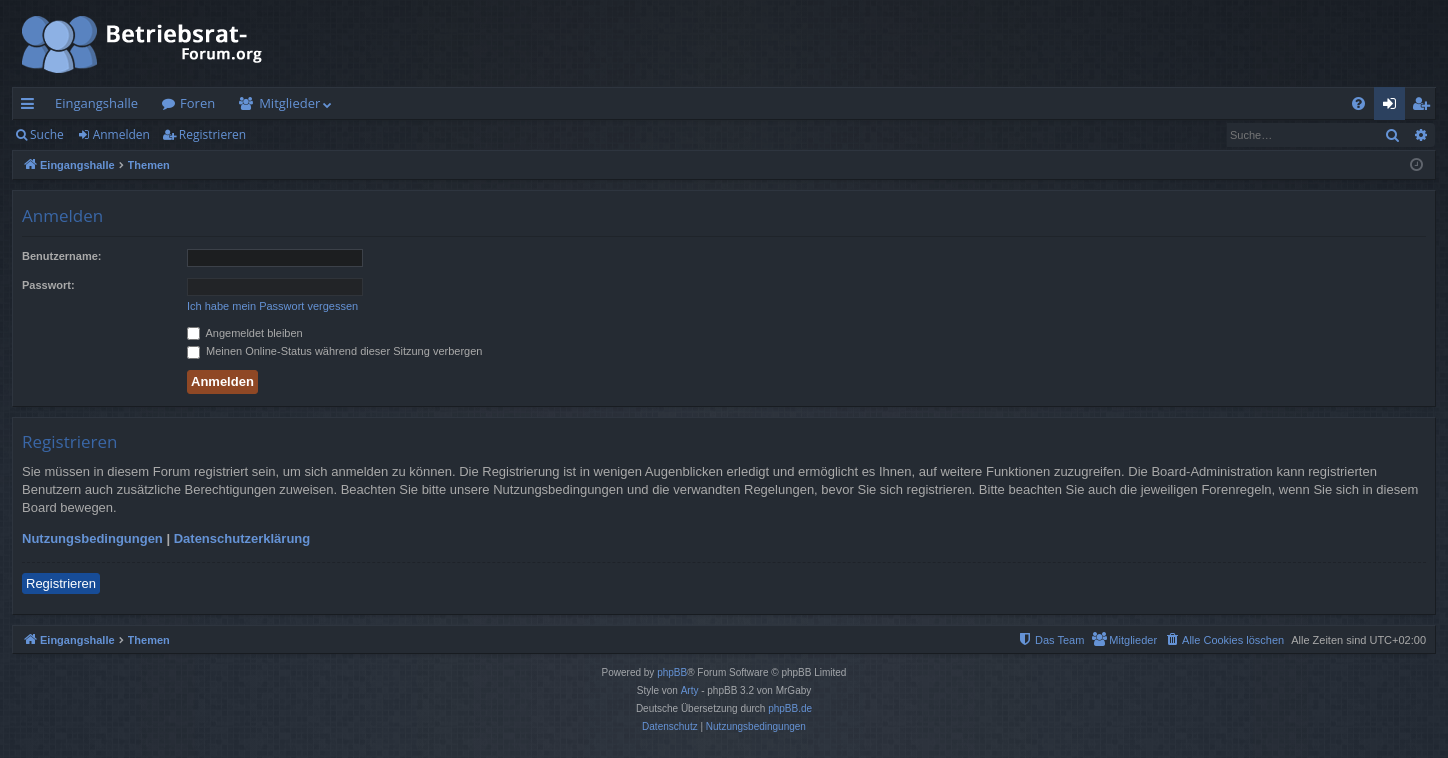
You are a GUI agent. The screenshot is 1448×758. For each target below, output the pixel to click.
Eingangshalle (96, 103)
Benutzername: (61, 256)
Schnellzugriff (31, 107)
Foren (197, 103)
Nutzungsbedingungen (92, 538)
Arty (690, 690)
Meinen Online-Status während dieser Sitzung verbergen (334, 351)
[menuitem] (1358, 103)
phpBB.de (790, 708)
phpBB (672, 672)
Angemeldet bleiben (245, 333)
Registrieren (212, 134)
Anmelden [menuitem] (1395, 107)
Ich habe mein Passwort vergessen (272, 306)
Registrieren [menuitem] (1425, 107)
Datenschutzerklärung (242, 538)
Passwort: (48, 285)
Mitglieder (289, 103)
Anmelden (121, 134)
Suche (47, 134)
